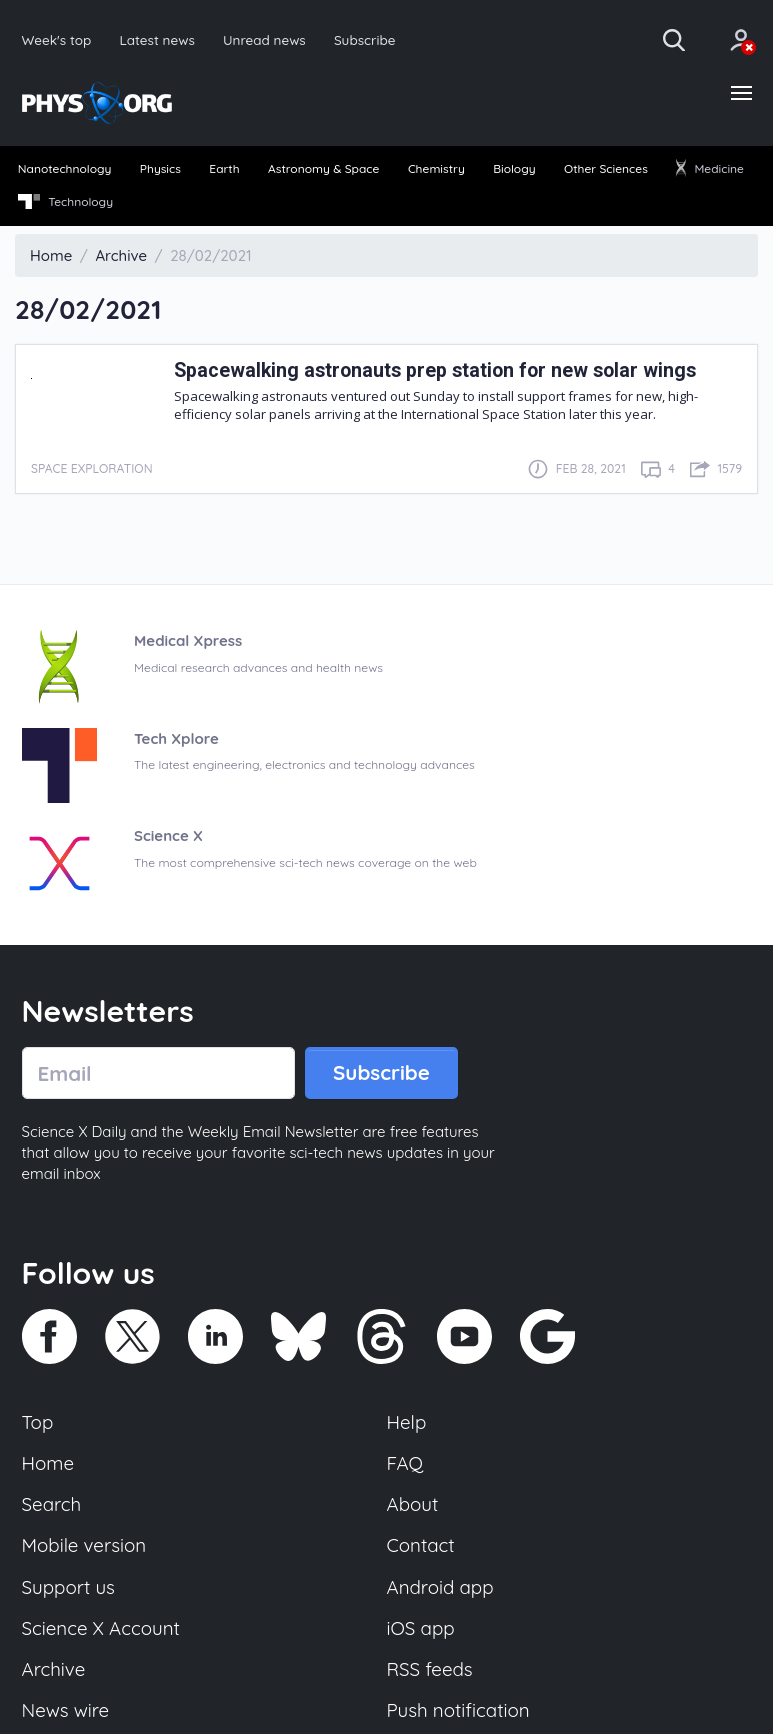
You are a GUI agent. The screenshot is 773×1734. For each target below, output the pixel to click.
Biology (514, 168)
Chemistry (436, 168)
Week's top (57, 39)
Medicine (710, 168)
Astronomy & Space (323, 168)
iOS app (421, 1628)
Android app (440, 1587)
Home (48, 1463)
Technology (65, 202)
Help (407, 1422)
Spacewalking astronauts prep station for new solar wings (435, 370)
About (413, 1504)
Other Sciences (606, 168)
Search (52, 1504)
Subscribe (365, 39)
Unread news (264, 39)
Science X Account (101, 1628)
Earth (224, 168)
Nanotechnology (65, 168)
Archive (54, 1669)
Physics (160, 168)
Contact (421, 1545)
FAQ (405, 1463)
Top (38, 1422)
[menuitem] (64, 170)
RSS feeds (430, 1669)
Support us (68, 1587)
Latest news (156, 39)
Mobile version (84, 1545)
